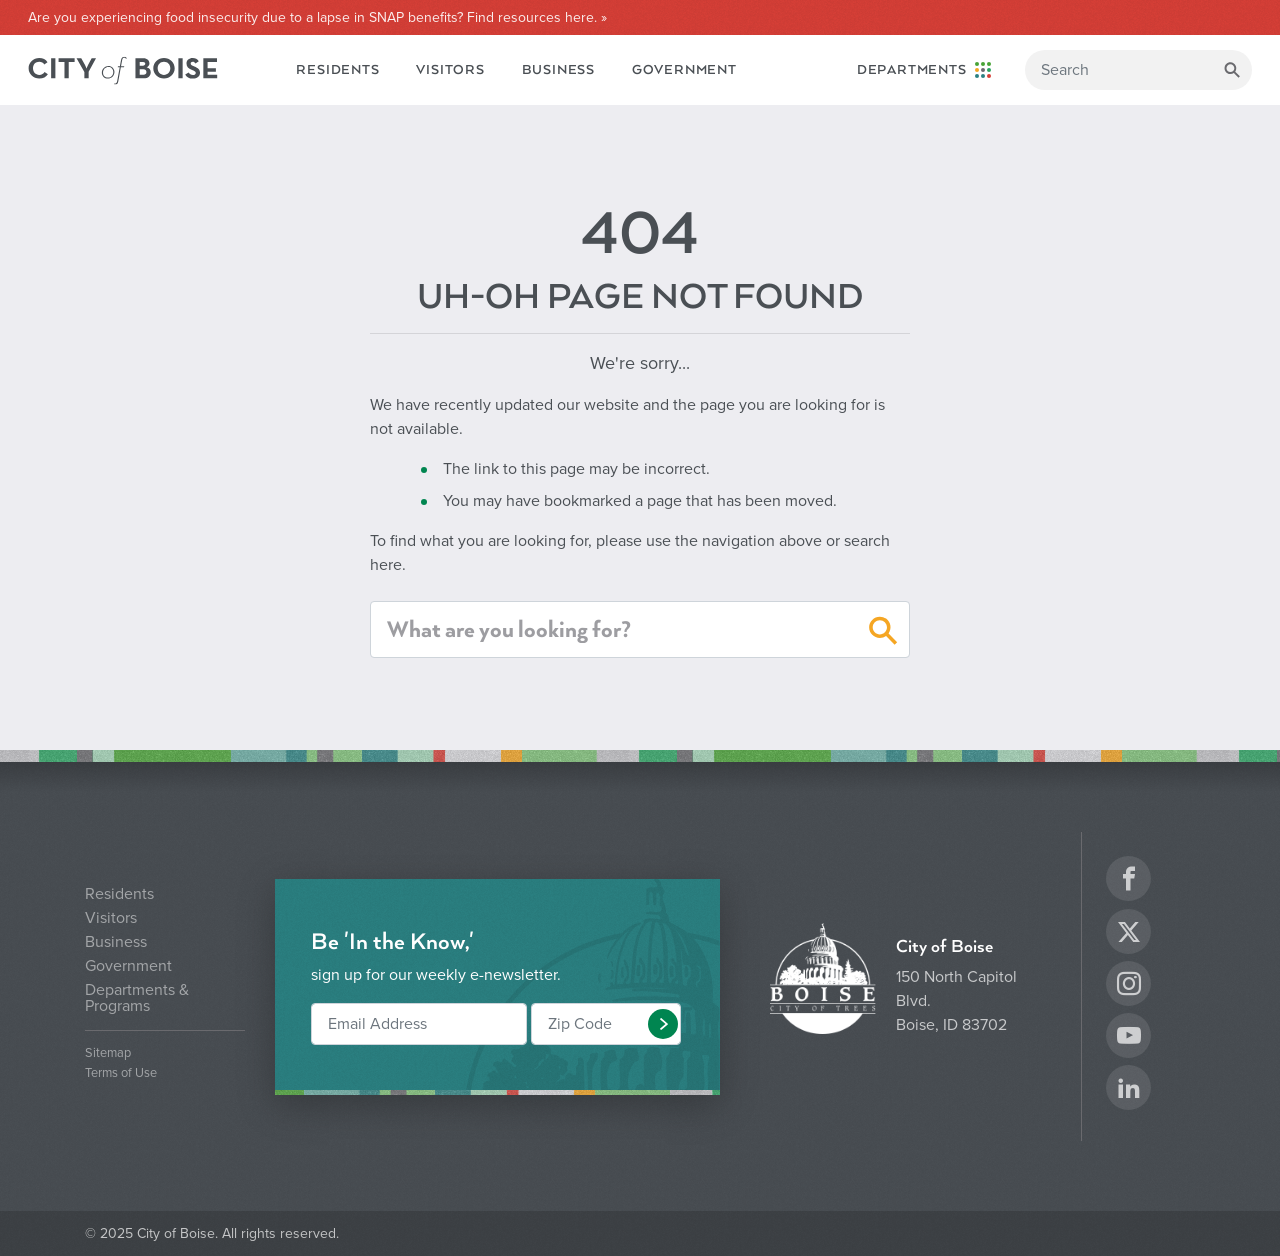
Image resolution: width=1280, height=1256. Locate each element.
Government (684, 70)
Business (558, 70)
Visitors (450, 70)
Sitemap (108, 1053)
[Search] (1138, 70)
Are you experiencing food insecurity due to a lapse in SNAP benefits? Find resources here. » (317, 18)
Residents (337, 70)
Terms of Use (121, 1073)
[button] (883, 634)
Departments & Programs (137, 998)
